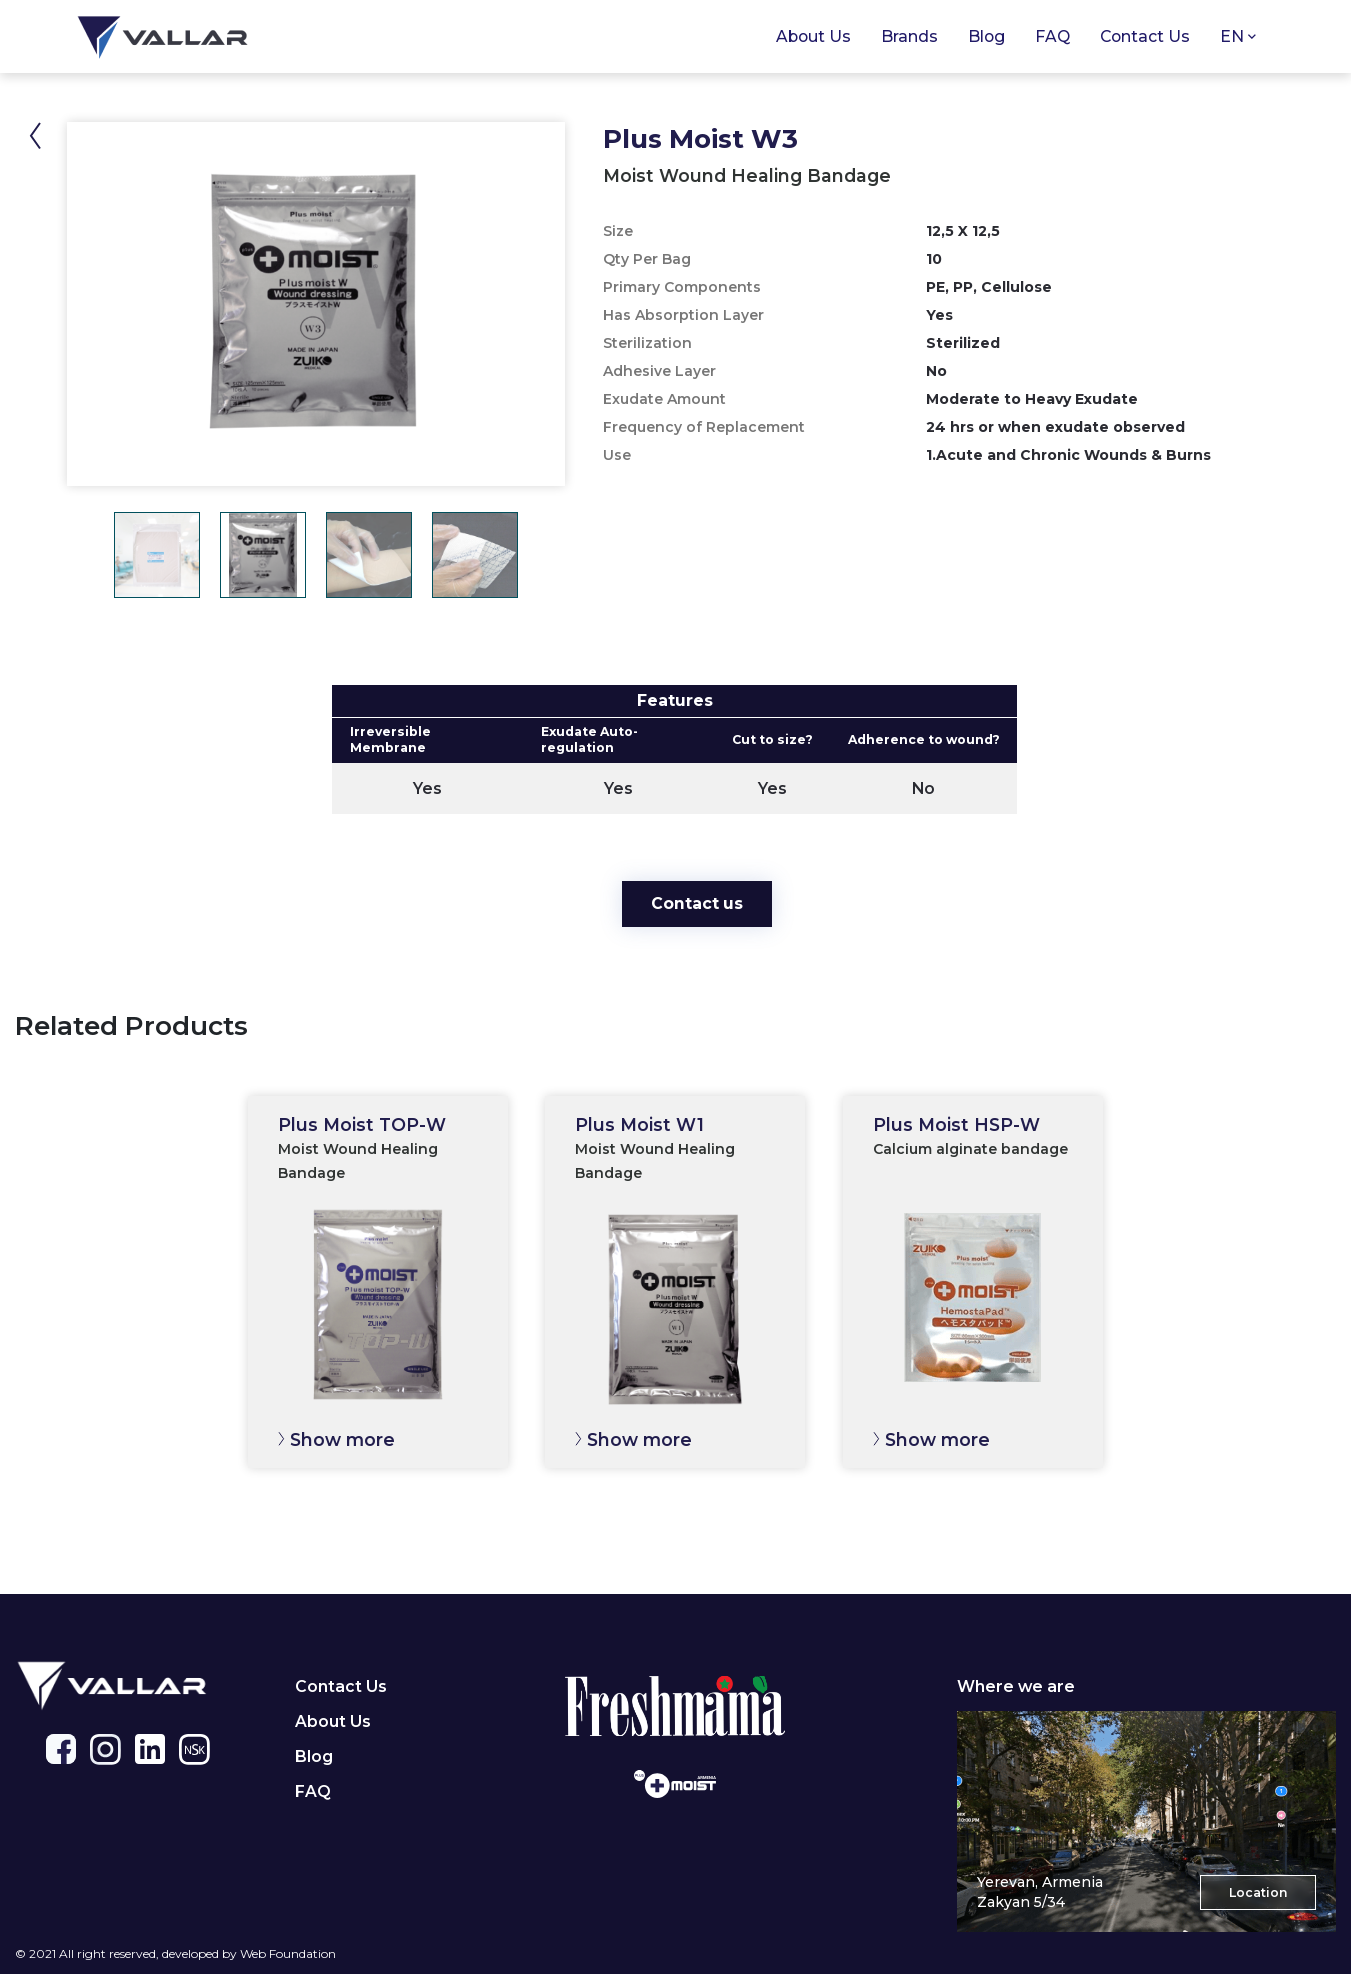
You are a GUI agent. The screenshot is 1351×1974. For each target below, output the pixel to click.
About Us (813, 36)
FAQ (313, 1791)
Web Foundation (288, 1953)
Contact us (697, 903)
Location (1258, 1892)
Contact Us (1145, 36)
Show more (342, 1439)
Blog (986, 36)
